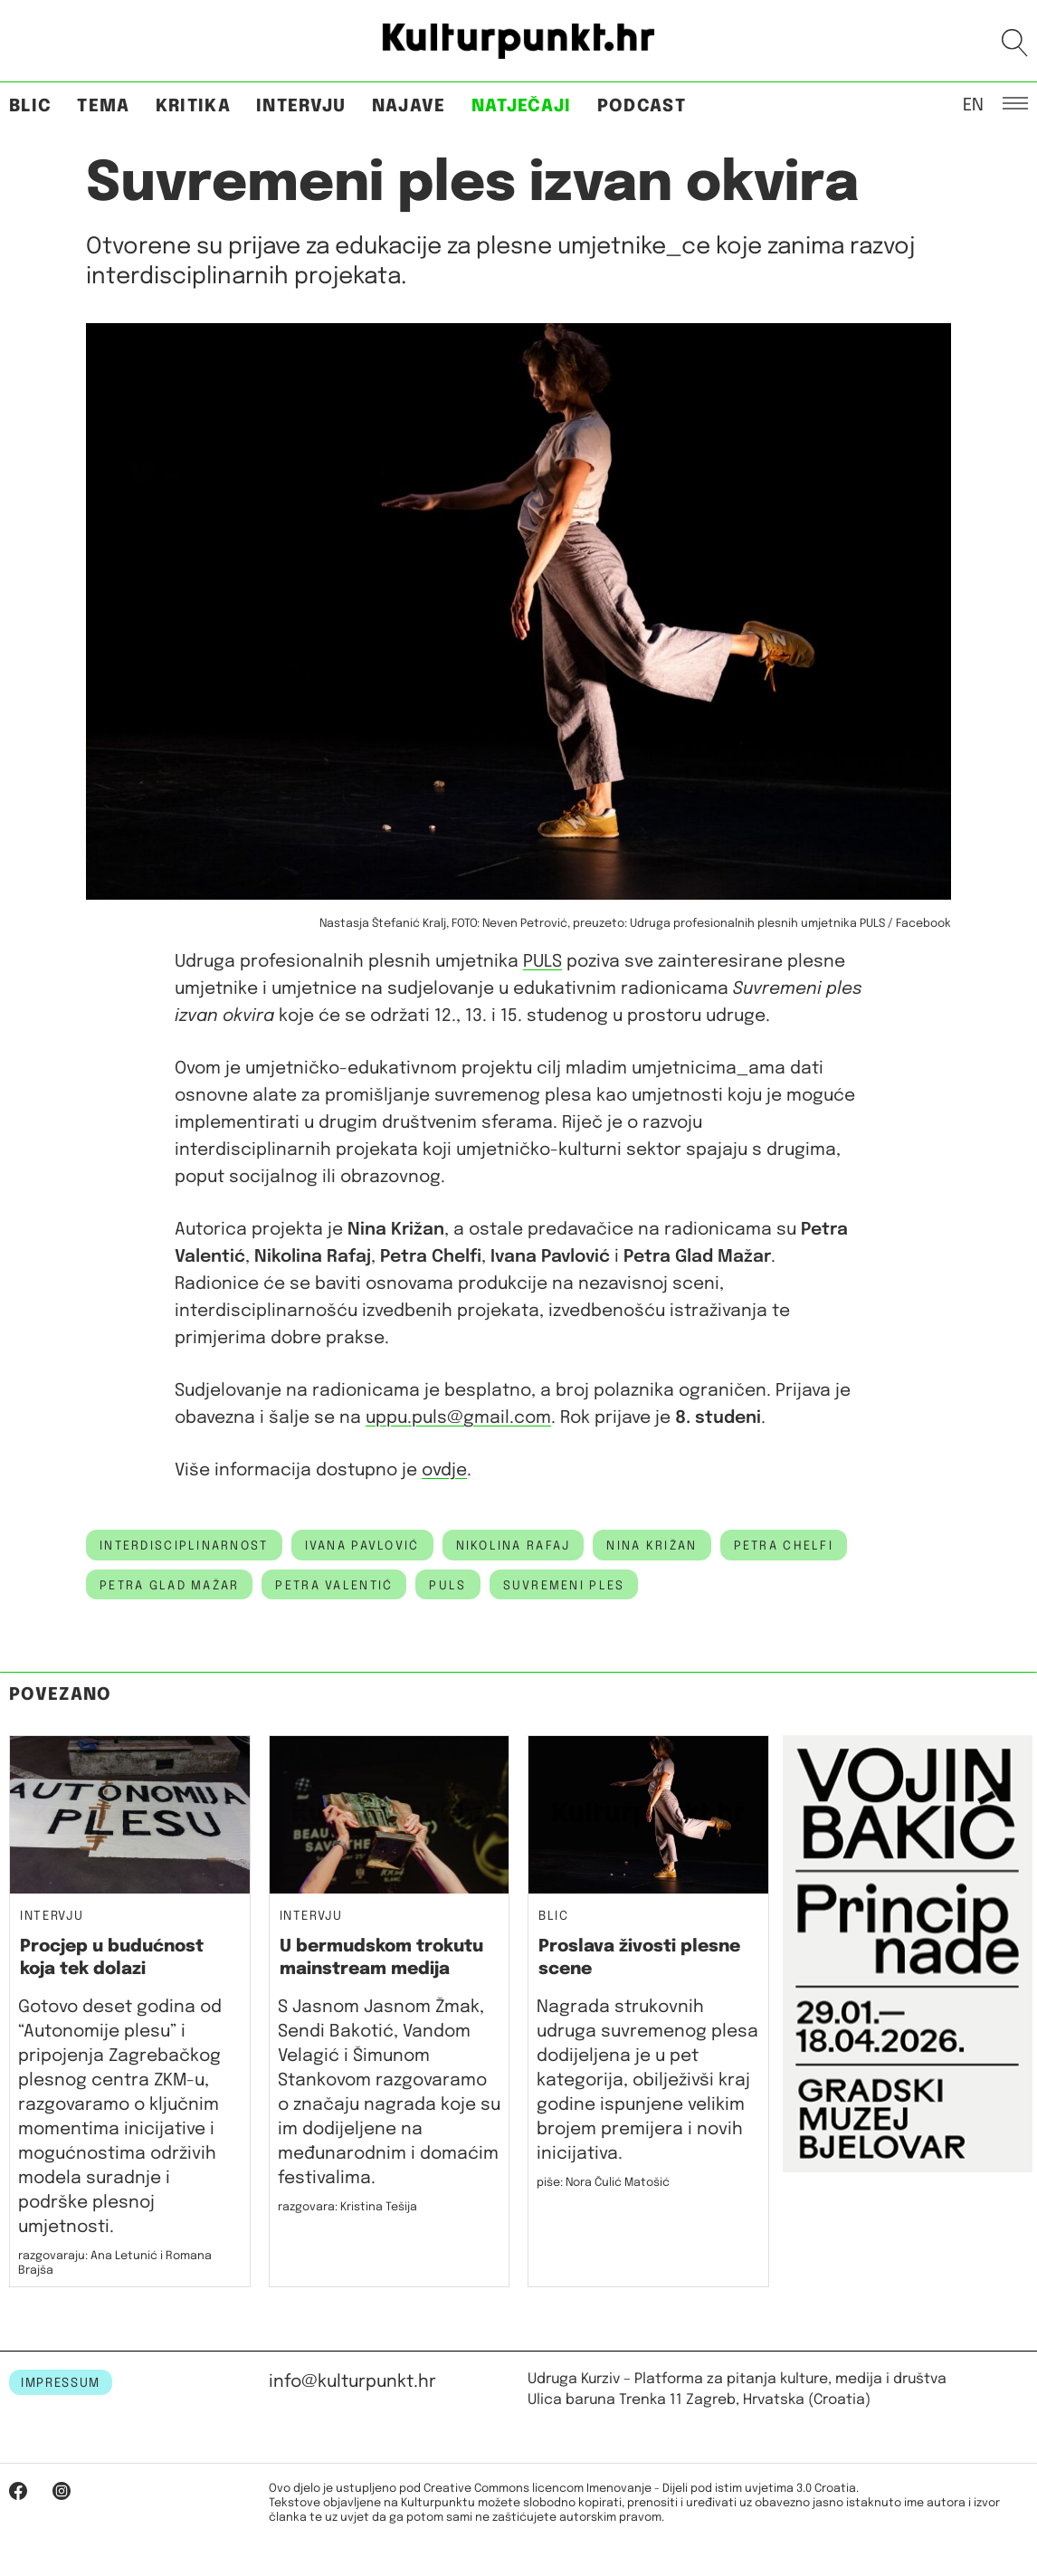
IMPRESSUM (60, 2383)
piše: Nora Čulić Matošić (603, 2183)
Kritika (193, 106)
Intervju (301, 106)
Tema (103, 106)
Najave (409, 106)
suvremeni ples (564, 1585)
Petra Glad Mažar (169, 1585)
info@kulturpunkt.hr (352, 2381)
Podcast (641, 106)
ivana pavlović (362, 1546)
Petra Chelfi (783, 1546)
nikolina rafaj (513, 1546)
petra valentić (334, 1585)
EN (973, 104)
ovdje (444, 1470)
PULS (542, 961)
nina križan (651, 1546)
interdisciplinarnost (184, 1546)
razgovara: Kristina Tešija (347, 2207)
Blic (30, 106)
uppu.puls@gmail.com (458, 1417)
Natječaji (521, 106)
